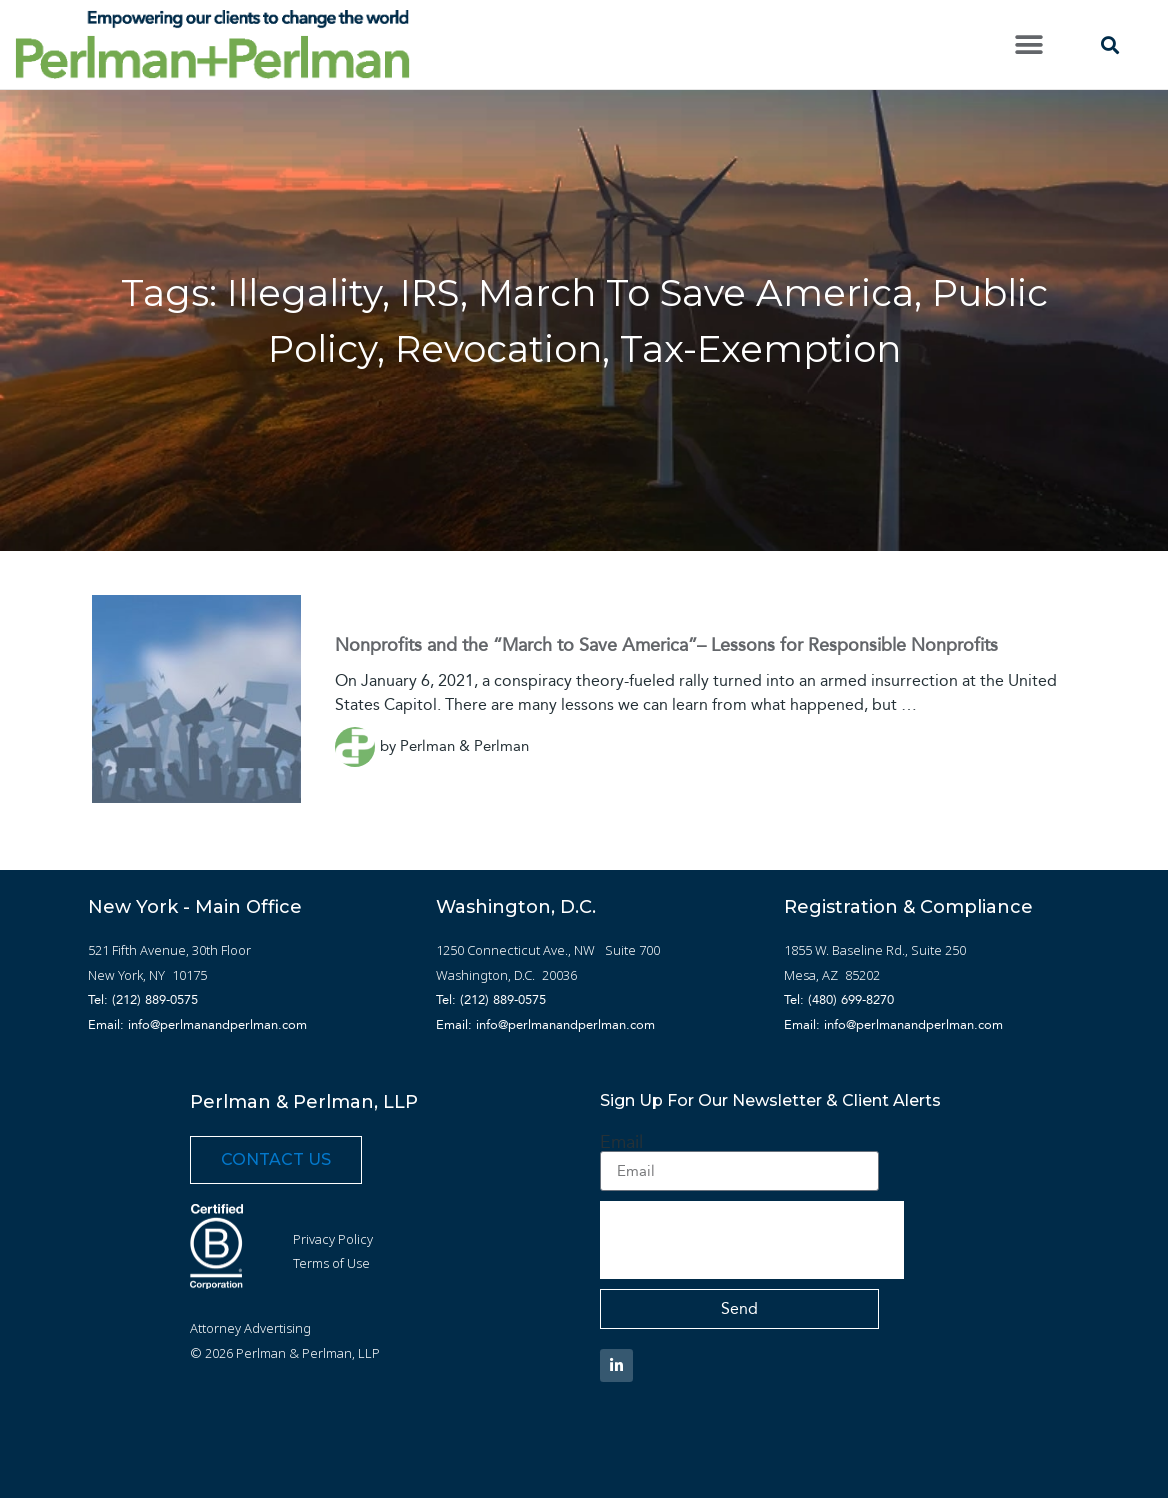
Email (621, 1142)
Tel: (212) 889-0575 (143, 999)
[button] (1028, 44)
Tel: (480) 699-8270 (839, 999)
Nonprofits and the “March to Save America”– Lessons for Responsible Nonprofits (666, 645)
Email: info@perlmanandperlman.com (197, 1024)
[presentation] (752, 1240)
